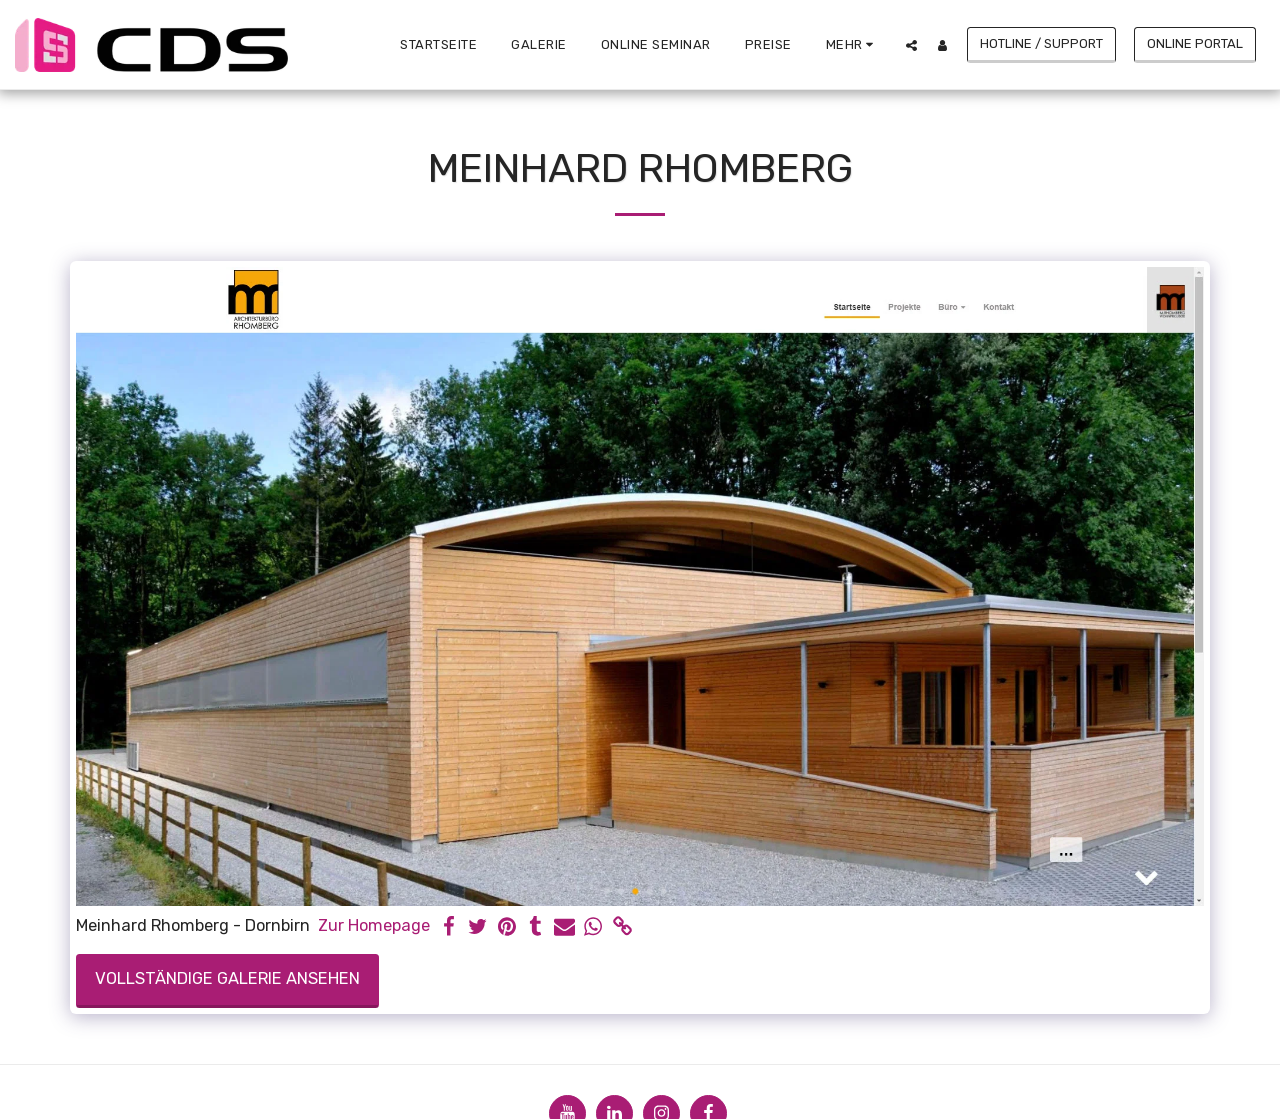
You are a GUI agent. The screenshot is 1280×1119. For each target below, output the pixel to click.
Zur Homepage (374, 925)
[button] (911, 45)
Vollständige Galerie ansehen (227, 978)
